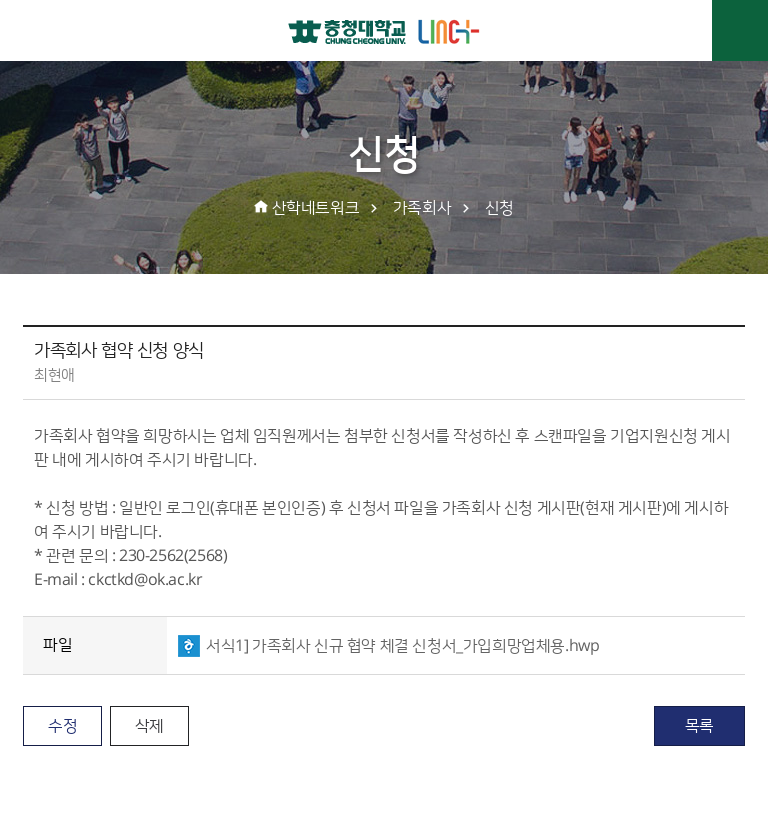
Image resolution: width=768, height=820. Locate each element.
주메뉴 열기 (740, 30)
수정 (62, 726)
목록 (699, 726)
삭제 (149, 726)
